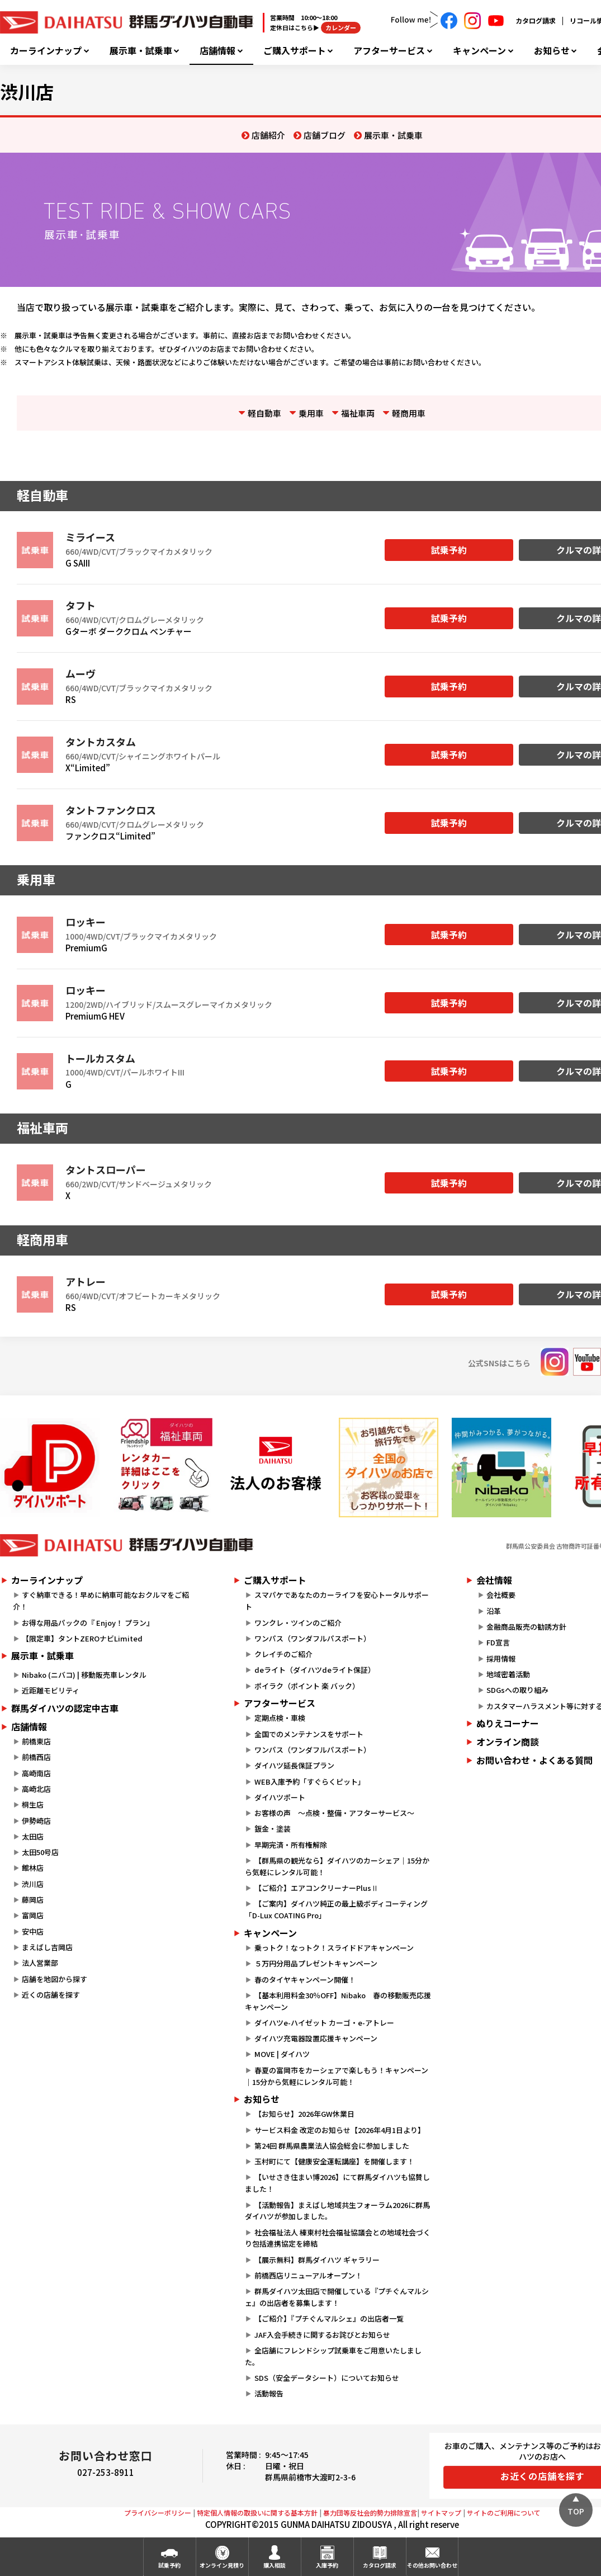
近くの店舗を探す (51, 1994)
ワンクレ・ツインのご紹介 (298, 1622)
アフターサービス (389, 50)
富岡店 (33, 1915)
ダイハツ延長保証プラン (294, 1765)
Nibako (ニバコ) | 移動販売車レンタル (84, 1674)
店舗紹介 (268, 135)
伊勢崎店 (36, 1820)
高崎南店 (36, 1773)
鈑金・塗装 (272, 1828)
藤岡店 (33, 1899)
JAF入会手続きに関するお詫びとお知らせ (322, 2334)
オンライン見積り (222, 2565)
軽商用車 (408, 413)
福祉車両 (358, 413)
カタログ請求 (535, 20)
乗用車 (311, 413)
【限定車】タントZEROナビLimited (82, 1638)
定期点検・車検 (279, 1717)
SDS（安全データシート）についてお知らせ (326, 2377)
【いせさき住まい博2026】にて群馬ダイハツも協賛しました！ (337, 2183)
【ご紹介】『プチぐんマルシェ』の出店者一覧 (329, 2318)
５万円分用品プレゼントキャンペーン (315, 1963)
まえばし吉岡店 (47, 1947)
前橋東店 (36, 1741)
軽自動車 (264, 413)
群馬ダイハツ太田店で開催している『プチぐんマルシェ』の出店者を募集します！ (336, 2297)
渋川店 (33, 1884)
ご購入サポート (294, 50)
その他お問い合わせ (432, 2565)
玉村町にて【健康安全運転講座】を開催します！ (334, 2161)
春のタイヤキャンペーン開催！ (305, 1979)
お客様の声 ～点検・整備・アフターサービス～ (334, 1813)
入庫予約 (327, 2565)
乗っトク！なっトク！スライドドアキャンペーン (334, 1947)
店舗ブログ (325, 135)
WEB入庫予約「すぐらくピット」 (309, 1781)
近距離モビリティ (50, 1690)
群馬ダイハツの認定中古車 (65, 1708)
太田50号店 (40, 1852)
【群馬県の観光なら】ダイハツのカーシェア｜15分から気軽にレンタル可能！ (337, 1866)
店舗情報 (217, 50)
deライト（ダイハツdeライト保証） (314, 1669)
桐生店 (33, 1804)
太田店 (33, 1836)
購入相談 (274, 2565)
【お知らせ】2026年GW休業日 (304, 2113)
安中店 (33, 1931)
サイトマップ (441, 2512)
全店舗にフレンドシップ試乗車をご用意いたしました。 (333, 2356)
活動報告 (268, 2393)
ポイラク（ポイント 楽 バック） (306, 1686)
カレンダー (340, 27)
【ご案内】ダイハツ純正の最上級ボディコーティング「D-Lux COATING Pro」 (336, 1909)
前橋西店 (36, 1757)
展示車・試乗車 (141, 50)
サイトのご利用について (504, 2512)
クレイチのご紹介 (283, 1654)
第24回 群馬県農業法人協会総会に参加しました (331, 2145)
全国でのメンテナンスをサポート (308, 1734)
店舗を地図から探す (54, 1979)
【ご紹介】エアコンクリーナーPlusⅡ (316, 1888)
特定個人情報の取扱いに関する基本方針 (257, 2512)
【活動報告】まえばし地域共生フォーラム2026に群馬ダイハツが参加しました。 (337, 2211)
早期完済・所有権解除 (290, 1844)
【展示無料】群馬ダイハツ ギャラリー (317, 2259)
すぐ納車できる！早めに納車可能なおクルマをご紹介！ (101, 1600)
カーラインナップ (46, 50)
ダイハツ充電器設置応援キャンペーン (315, 2038)
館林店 (33, 1867)
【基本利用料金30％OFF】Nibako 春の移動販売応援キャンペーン (337, 2001)
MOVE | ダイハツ (282, 2054)
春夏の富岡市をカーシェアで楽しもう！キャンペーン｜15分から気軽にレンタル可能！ (336, 2076)
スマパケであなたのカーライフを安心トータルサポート (336, 1600)
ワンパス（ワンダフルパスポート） (312, 1638)
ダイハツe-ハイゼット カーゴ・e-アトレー (324, 2022)
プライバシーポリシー (157, 2512)
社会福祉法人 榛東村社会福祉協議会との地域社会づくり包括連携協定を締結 (337, 2238)
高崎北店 (36, 1789)
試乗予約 (449, 549)
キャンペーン (479, 50)
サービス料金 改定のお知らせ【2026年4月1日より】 (339, 2130)
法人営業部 (40, 1962)
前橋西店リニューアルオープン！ (308, 2275)
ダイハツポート (279, 1797)
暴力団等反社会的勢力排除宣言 (370, 2512)
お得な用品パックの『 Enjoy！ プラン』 (88, 1622)
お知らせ (552, 50)
